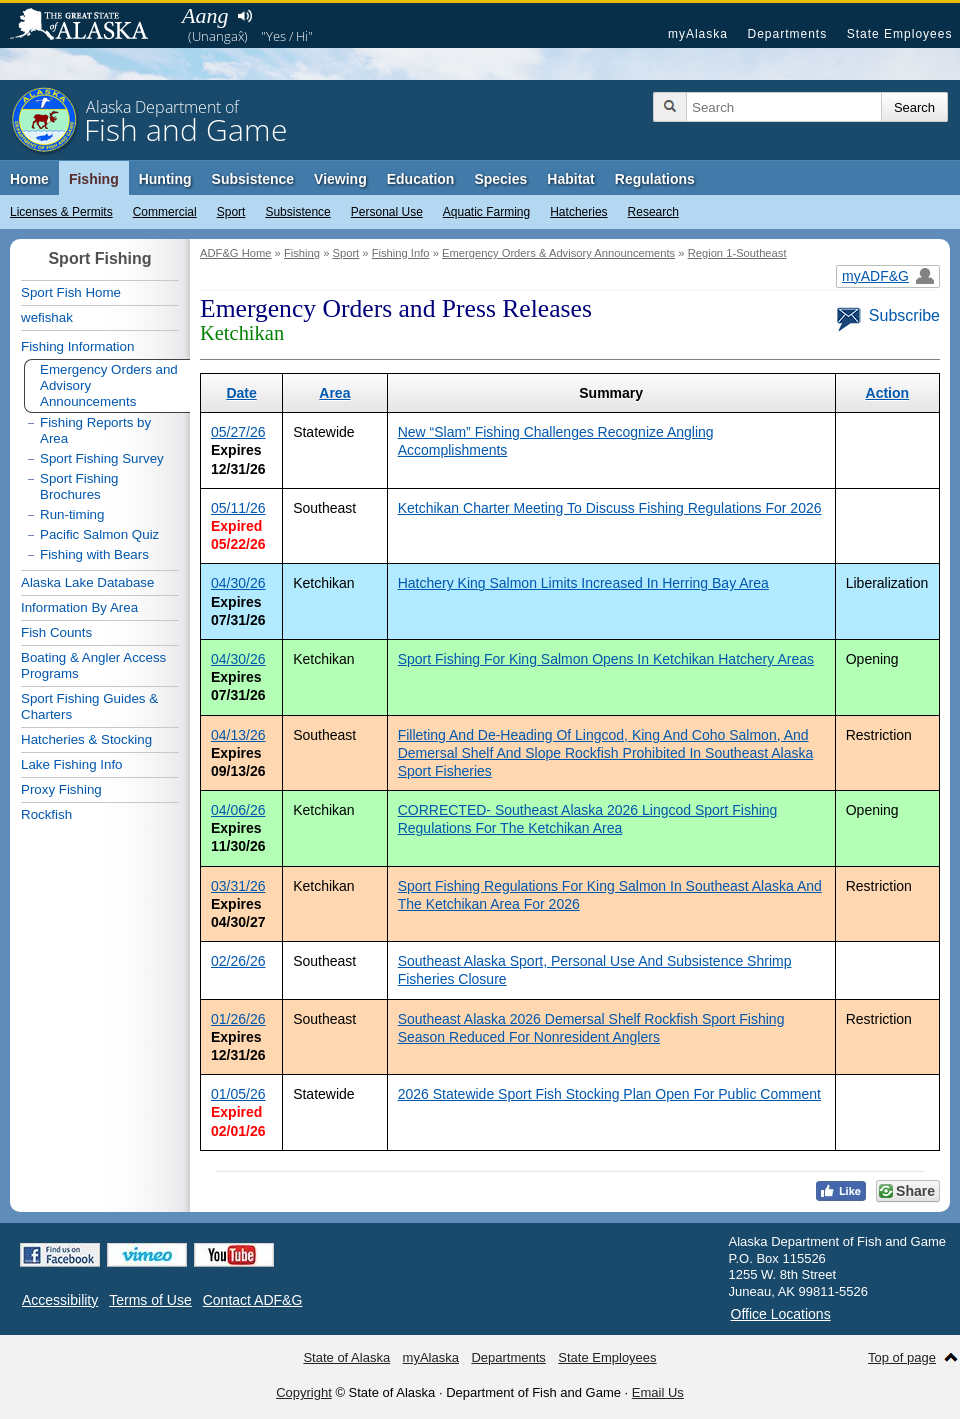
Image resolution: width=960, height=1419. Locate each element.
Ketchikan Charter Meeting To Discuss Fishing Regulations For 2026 (610, 508)
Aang (205, 15)
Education (421, 179)
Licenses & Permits (61, 212)
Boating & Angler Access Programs (93, 665)
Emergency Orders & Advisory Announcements (558, 253)
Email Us (658, 1392)
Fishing (94, 179)
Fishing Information (77, 346)
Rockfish (46, 814)
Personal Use (387, 212)
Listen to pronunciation (244, 16)
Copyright (304, 1392)
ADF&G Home (236, 253)
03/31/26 (238, 886)
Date (241, 393)
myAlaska (698, 34)
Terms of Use (150, 1300)
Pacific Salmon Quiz (99, 534)
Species (500, 179)
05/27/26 (238, 432)
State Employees (900, 34)
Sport (231, 212)
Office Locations (781, 1314)
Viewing (340, 179)
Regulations (655, 179)
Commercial (165, 212)
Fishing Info (401, 253)
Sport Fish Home (71, 292)
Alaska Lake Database (87, 582)
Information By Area (79, 607)
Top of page (902, 1357)
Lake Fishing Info (72, 764)
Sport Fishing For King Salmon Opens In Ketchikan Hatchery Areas (606, 659)
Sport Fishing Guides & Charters (89, 706)
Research (653, 212)
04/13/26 (238, 735)
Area (334, 393)
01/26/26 (238, 1019)
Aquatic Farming (486, 212)
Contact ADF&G (253, 1300)
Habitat (570, 179)
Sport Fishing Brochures (79, 486)
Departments (787, 34)
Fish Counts (56, 632)
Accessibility (60, 1300)
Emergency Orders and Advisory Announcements (109, 385)
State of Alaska (89, 26)
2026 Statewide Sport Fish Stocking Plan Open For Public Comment (609, 1094)
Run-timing (72, 514)
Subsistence (297, 212)
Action (888, 393)
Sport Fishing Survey (102, 458)
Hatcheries (578, 212)
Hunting (165, 179)
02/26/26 (238, 961)
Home (29, 179)
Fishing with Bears (94, 554)
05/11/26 (238, 508)
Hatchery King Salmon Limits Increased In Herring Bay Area (583, 583)
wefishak (47, 317)
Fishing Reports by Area (95, 430)
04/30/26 (238, 583)
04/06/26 (238, 810)
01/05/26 (238, 1094)
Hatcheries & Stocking (86, 739)
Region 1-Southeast (737, 253)
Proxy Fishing (61, 789)
